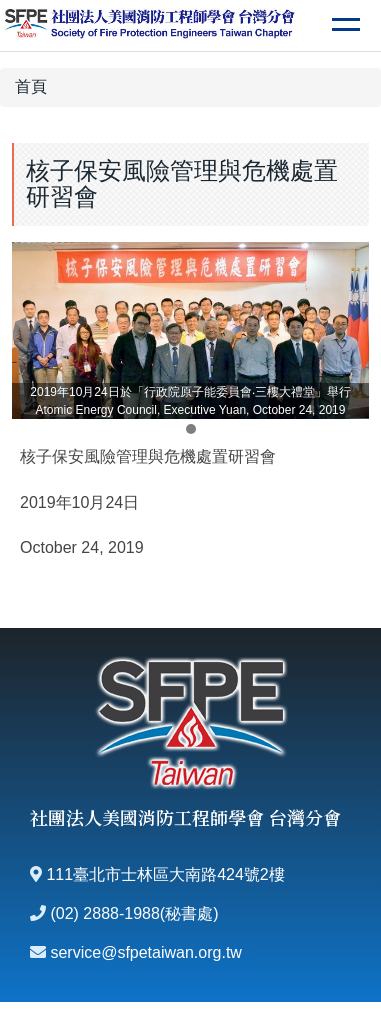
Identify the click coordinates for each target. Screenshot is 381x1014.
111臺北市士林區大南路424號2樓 (165, 874)
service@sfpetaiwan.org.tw (145, 952)
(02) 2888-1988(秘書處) (134, 913)
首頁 (31, 86)
